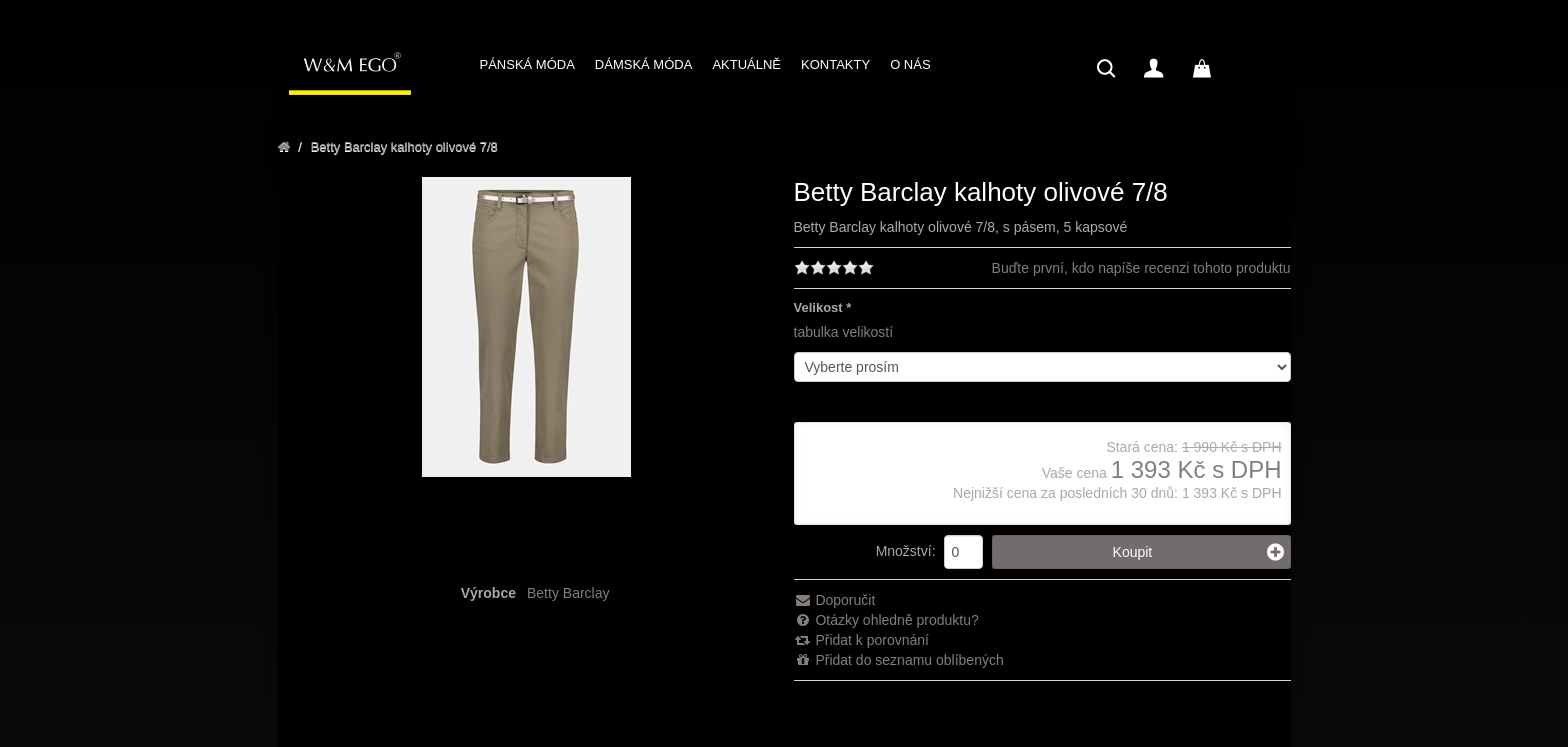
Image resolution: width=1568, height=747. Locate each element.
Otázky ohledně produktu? (886, 620)
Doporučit (835, 600)
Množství (904, 551)
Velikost (818, 307)
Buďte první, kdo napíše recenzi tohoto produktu (1141, 268)
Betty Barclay (568, 593)
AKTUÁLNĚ (746, 64)
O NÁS (910, 64)
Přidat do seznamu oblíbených (899, 660)
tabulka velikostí (844, 332)
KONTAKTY (835, 64)
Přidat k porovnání (862, 640)
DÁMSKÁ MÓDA (644, 64)
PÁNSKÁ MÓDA (527, 64)
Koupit (1198, 552)
